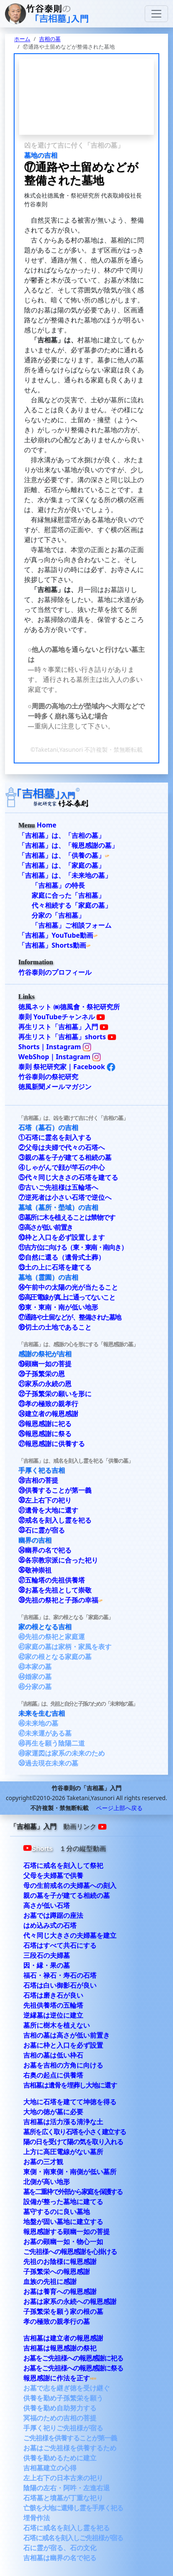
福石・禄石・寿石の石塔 (59, 1975)
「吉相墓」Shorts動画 (52, 945)
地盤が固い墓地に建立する (63, 2221)
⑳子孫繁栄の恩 (41, 1373)
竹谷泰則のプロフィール (54, 972)
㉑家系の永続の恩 (45, 1383)
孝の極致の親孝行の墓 (56, 2321)
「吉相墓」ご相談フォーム (71, 925)
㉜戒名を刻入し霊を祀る (54, 1520)
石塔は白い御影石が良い (59, 1985)
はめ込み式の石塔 (50, 1925)
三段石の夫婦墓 (46, 1955)
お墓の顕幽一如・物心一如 (63, 2241)
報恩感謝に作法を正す (56, 2378)
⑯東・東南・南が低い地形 (58, 1307)
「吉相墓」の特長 (58, 885)
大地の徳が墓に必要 (53, 2111)
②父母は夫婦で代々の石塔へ (61, 1147)
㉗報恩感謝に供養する (51, 1443)
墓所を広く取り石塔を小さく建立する (74, 2131)
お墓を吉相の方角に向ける (63, 2065)
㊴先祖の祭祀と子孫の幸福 (58, 1600)
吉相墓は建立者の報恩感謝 (63, 2338)
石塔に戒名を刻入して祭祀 (63, 1865)
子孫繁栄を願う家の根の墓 (63, 2311)
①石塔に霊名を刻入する (54, 1137)
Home (46, 825)
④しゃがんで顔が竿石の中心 (61, 1167)
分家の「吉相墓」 (58, 915)
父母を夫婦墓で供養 (53, 1875)
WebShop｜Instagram (59, 1056)
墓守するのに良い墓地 (56, 2211)
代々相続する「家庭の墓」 (71, 905)
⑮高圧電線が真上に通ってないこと (66, 1297)
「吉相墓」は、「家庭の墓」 (61, 865)
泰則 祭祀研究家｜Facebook (66, 1066)
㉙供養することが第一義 (54, 1490)
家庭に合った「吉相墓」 (68, 895)
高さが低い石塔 (46, 1905)
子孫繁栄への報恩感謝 (56, 2271)
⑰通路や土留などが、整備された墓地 (69, 1317)
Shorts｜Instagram (54, 1046)
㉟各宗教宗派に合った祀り (58, 1560)
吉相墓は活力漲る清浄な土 (63, 2121)
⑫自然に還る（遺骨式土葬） (61, 1257)
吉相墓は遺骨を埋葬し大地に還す (70, 2085)
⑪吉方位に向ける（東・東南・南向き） (72, 1247)
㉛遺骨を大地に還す (48, 1510)
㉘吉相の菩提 (38, 1480)
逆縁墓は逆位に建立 (53, 2015)
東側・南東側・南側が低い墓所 (69, 2171)
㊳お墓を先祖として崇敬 (54, 1590)
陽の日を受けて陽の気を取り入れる (73, 2141)
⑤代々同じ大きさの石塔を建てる (68, 1177)
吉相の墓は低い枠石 (53, 2055)
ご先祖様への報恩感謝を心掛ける (70, 2251)
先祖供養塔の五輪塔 (53, 2005)
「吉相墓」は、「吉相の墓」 (61, 835)
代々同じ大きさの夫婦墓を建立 (69, 1935)
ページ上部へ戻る (119, 1808)
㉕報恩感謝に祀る (45, 1423)
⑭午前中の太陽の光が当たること (68, 1287)
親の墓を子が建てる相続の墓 (66, 1895)
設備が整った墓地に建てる (63, 2201)
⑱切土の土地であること (54, 1327)
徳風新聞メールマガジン (54, 1086)
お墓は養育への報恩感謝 (59, 2291)
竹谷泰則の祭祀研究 (48, 1076)
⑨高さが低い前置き (45, 1227)
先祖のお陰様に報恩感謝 (59, 2261)
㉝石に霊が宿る (41, 1530)
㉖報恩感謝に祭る (45, 1433)
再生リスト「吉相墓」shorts (67, 1036)
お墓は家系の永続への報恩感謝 (69, 2301)
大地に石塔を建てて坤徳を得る (69, 2101)
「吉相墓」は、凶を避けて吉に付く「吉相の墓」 (73, 1118)
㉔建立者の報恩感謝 (48, 1413)
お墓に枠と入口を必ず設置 (63, 2045)
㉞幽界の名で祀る (45, 1550)
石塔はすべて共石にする (59, 1945)
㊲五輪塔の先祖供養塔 (51, 1580)
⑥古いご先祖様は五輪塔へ (58, 1187)
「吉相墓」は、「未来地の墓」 (64, 875)
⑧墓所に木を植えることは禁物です (66, 1217)
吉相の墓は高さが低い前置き (66, 2035)
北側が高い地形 (46, 2181)
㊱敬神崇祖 (35, 1570)
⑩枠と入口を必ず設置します (61, 1237)
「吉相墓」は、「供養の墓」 (61, 855)
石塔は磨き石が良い (53, 1995)
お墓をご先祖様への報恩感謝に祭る (73, 2368)
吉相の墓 (50, 38)
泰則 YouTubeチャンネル (61, 1016)
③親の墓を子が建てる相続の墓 (64, 1157)
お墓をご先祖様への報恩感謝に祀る (73, 2358)
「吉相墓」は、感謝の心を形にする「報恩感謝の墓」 (78, 1344)
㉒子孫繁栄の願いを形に (54, 1393)
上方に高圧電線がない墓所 (63, 2151)
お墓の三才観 (43, 2161)
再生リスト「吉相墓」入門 (63, 1026)
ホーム (22, 38)
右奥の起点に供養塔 (53, 2075)
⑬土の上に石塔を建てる (54, 1267)
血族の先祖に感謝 (50, 2281)
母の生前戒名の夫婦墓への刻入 (69, 1885)
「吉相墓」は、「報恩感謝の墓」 (68, 845)
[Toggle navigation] (156, 13)
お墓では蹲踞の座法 (53, 1915)
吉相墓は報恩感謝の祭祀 (59, 2348)
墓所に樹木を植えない (56, 2025)
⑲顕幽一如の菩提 (45, 1363)
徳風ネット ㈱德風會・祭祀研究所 (69, 1006)
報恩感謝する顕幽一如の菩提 (66, 2231)
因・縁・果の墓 (46, 1965)
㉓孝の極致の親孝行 (48, 1403)
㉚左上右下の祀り (45, 1500)
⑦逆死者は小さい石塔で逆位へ (64, 1197)
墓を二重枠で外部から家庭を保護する (72, 2191)
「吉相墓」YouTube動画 (55, 935)
